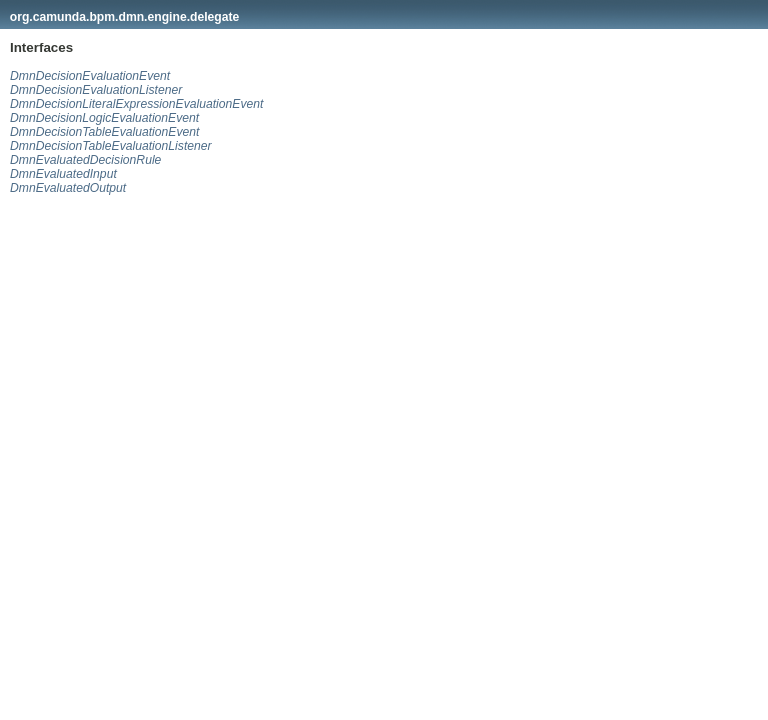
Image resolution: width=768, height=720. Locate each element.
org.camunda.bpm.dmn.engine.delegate (125, 17)
